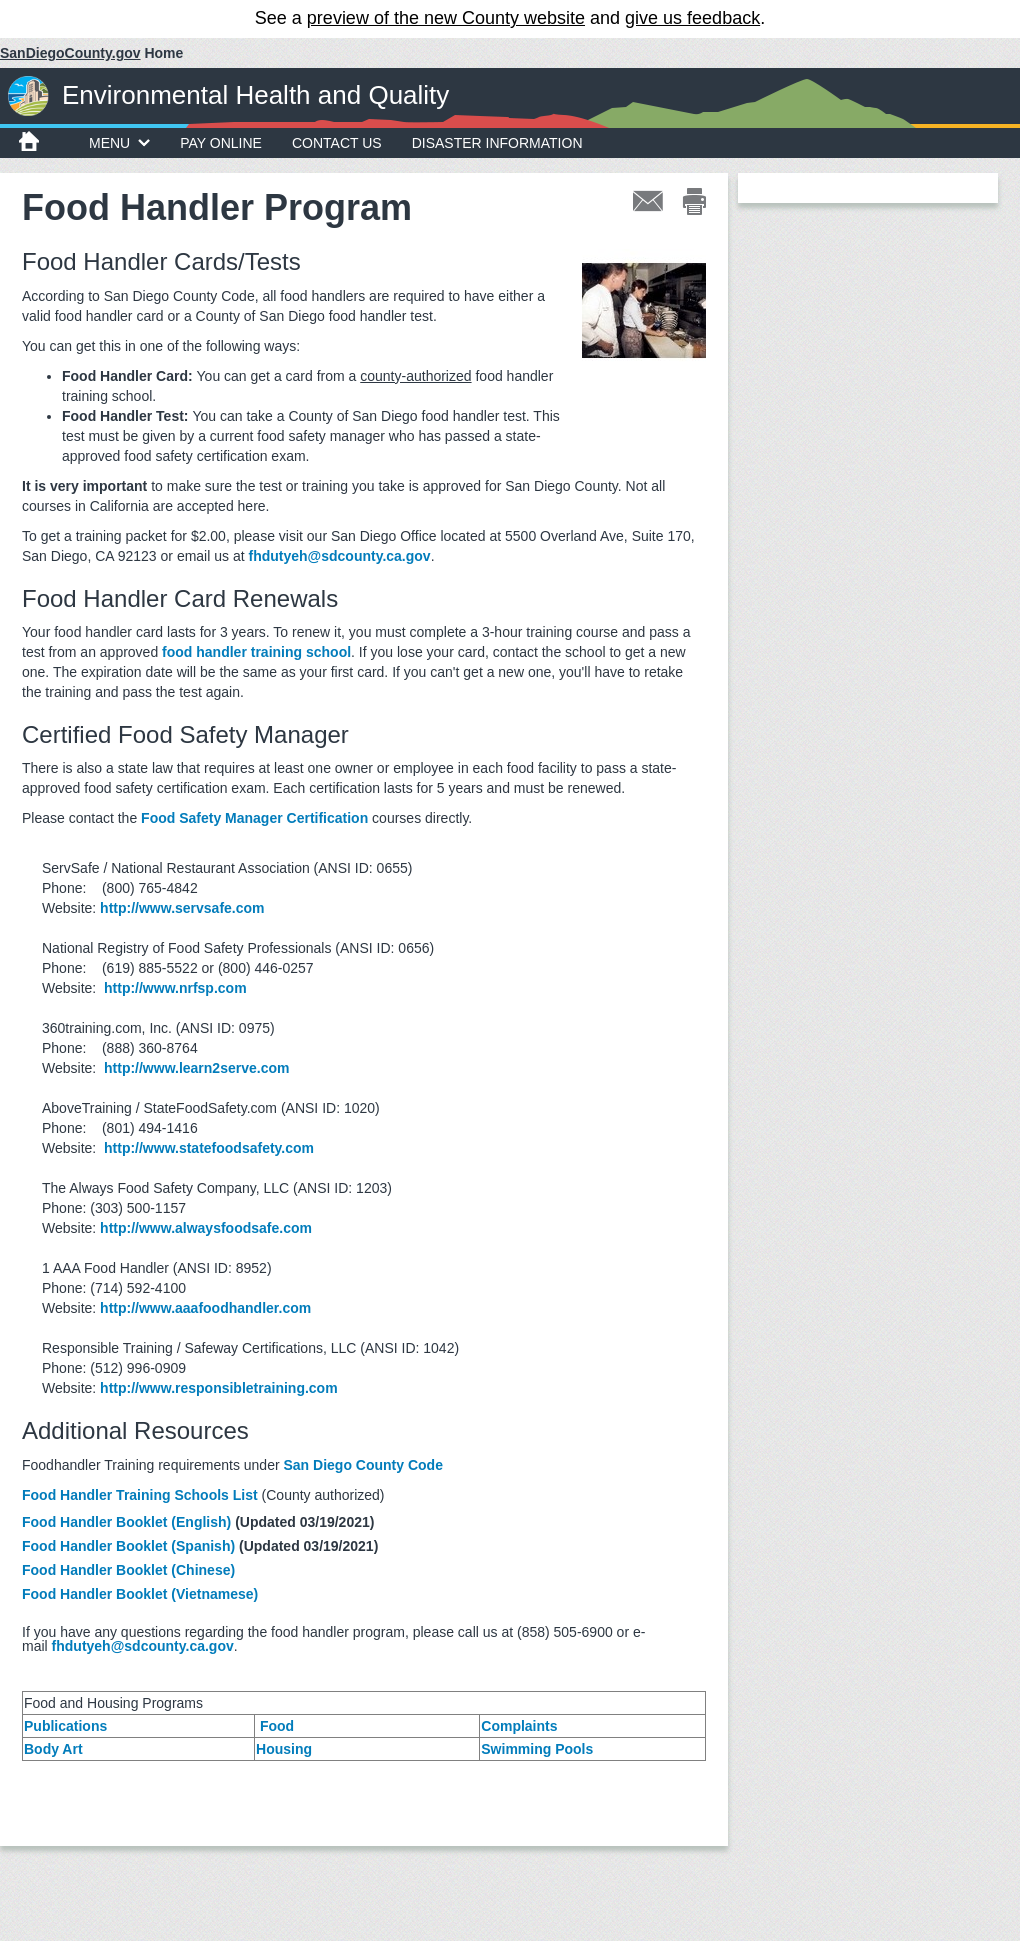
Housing (284, 1749)
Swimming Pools (537, 1749)
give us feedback (692, 18)
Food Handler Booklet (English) (126, 1522)
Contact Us (337, 143)
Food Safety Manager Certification (254, 818)
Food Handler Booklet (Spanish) (128, 1546)
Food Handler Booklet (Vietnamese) (140, 1594)
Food (277, 1726)
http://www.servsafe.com (182, 908)
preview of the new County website (446, 18)
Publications (65, 1726)
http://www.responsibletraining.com (219, 1388)
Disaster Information (497, 143)
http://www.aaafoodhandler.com (205, 1308)
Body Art (53, 1749)
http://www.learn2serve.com (196, 1068)
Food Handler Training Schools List (140, 1495)
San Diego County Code (363, 1465)
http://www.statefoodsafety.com (209, 1148)
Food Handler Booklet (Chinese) (128, 1570)
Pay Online (221, 143)
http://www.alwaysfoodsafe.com (206, 1228)
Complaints (519, 1726)
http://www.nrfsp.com (175, 988)
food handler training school (256, 652)
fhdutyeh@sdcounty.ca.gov (339, 556)
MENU (119, 143)
